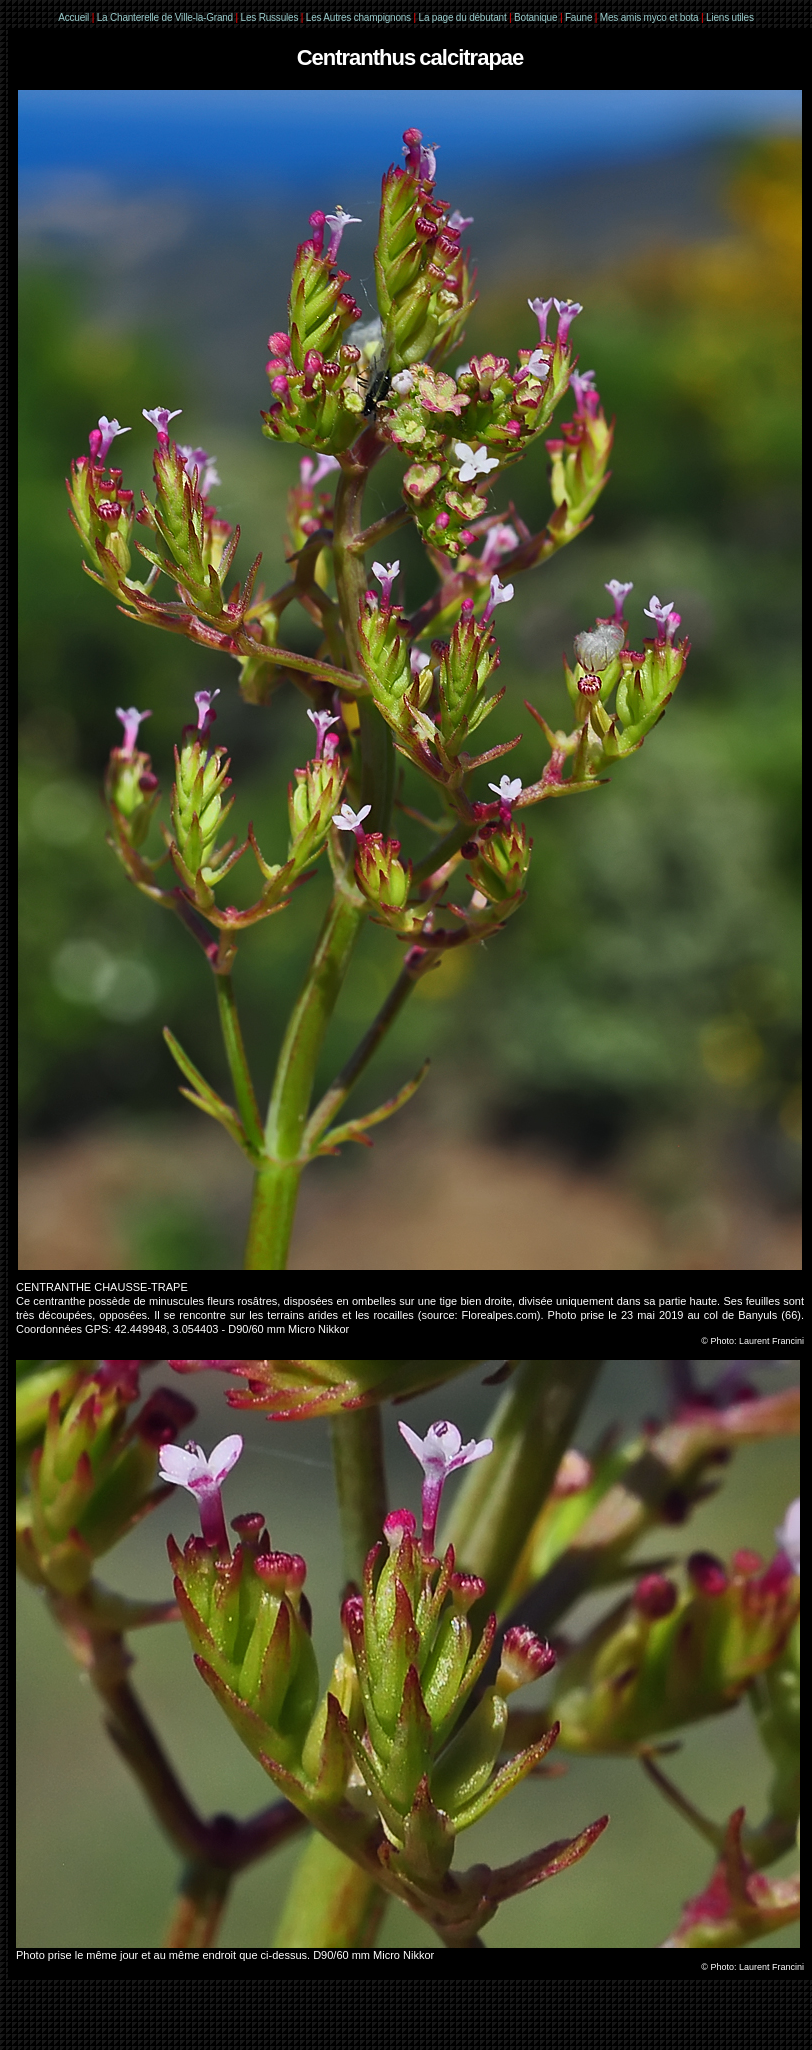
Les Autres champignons (358, 17)
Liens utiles (730, 17)
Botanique (535, 17)
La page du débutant (463, 17)
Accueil (73, 17)
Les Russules (270, 17)
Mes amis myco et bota (649, 17)
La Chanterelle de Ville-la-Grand (166, 17)
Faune (578, 17)
